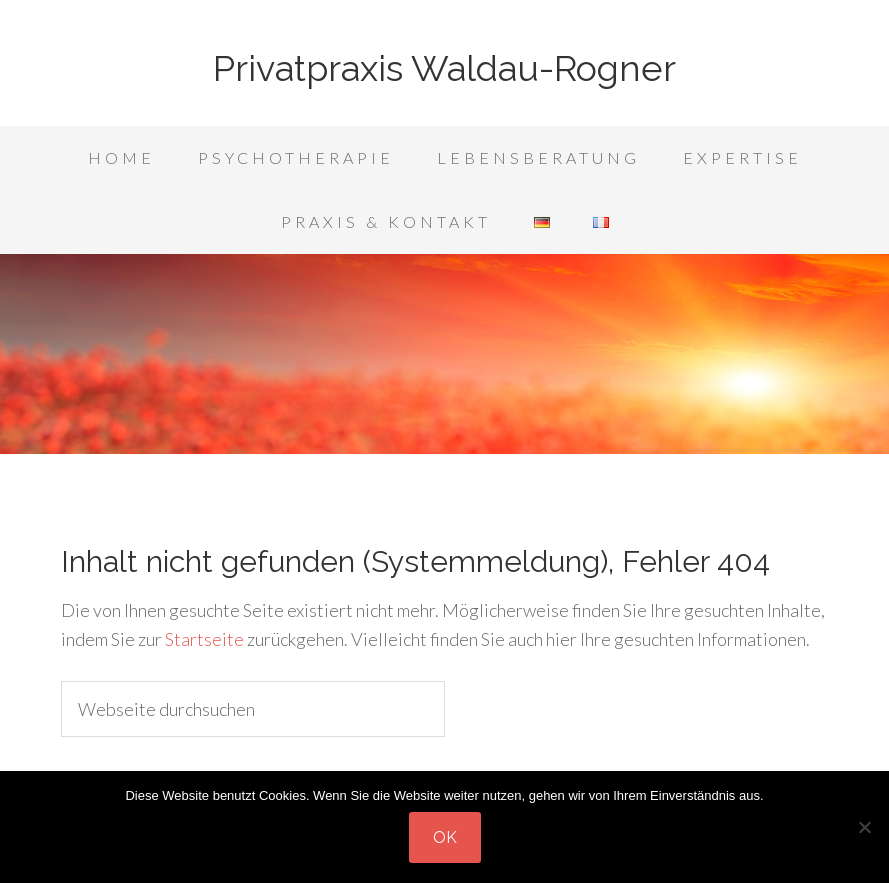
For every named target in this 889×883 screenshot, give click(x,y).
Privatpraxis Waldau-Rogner (444, 68)
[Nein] (864, 827)
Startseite (204, 639)
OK (445, 837)
